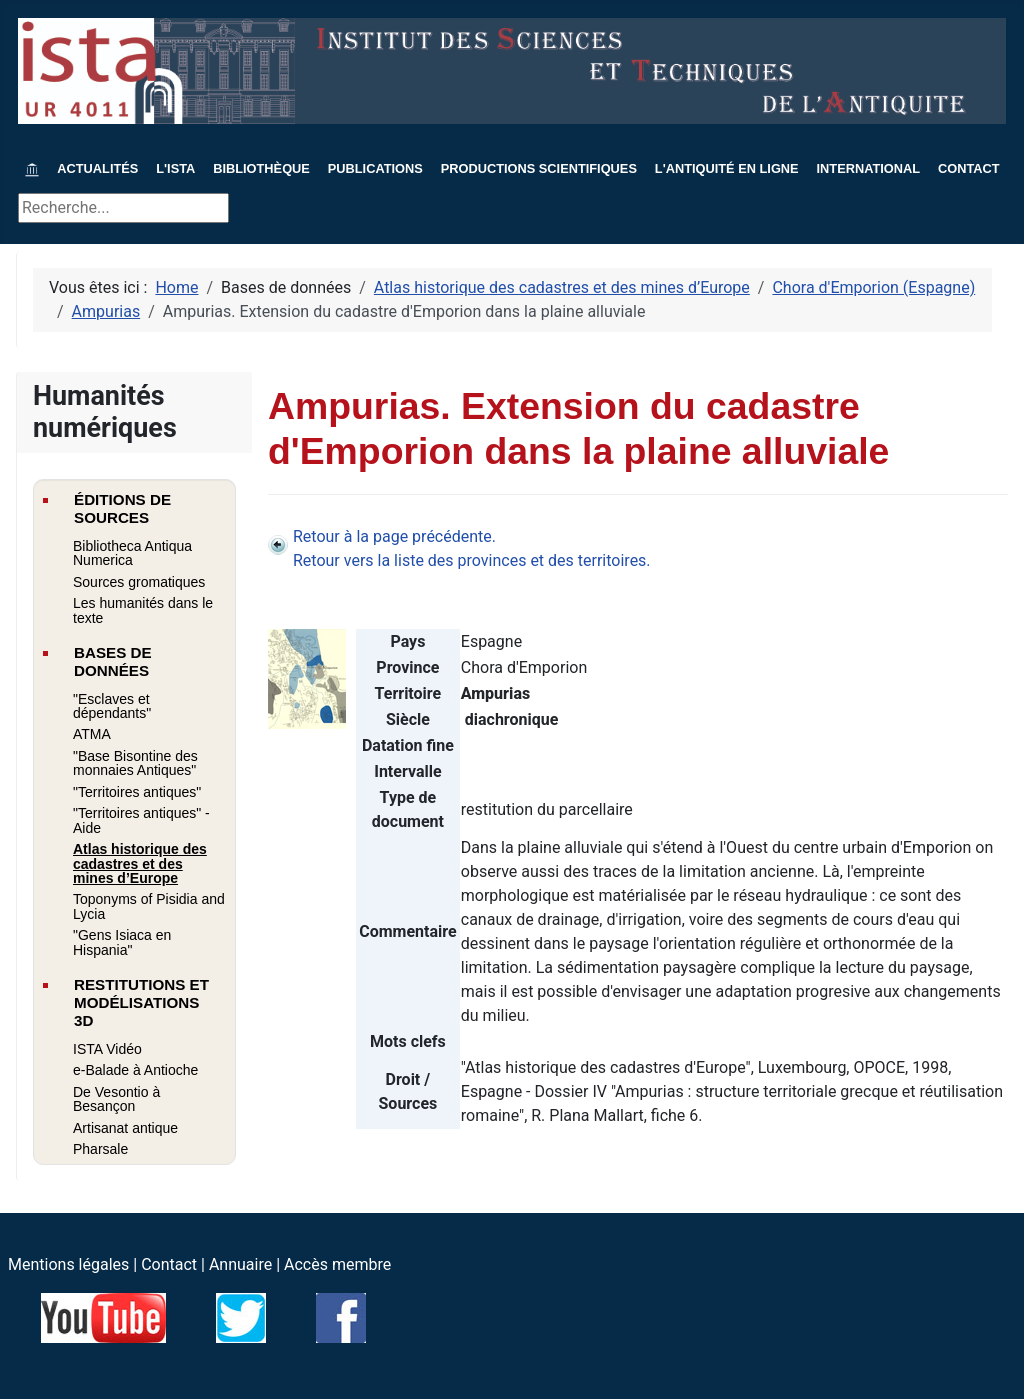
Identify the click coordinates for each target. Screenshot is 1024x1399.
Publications (375, 168)
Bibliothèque (261, 168)
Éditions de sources (122, 508)
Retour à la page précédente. (394, 536)
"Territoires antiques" (137, 792)
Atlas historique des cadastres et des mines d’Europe (140, 863)
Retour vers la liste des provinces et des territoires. (472, 560)
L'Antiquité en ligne (727, 168)
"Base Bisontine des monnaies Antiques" (135, 763)
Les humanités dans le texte (143, 610)
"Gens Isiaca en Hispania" (122, 942)
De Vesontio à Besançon (116, 1099)
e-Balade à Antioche (135, 1070)
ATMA (92, 734)
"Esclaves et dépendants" (112, 706)
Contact (969, 168)
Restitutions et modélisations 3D (141, 1002)
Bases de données (113, 661)
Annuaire (240, 1264)
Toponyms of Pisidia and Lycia (149, 906)
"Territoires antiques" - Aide (141, 820)
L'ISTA (175, 168)
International (869, 168)
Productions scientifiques (539, 168)
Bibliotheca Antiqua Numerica (132, 553)
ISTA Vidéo (107, 1049)
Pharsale (100, 1149)
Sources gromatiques (139, 582)
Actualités (97, 168)
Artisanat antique (125, 1128)
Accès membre (337, 1264)
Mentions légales (68, 1264)
